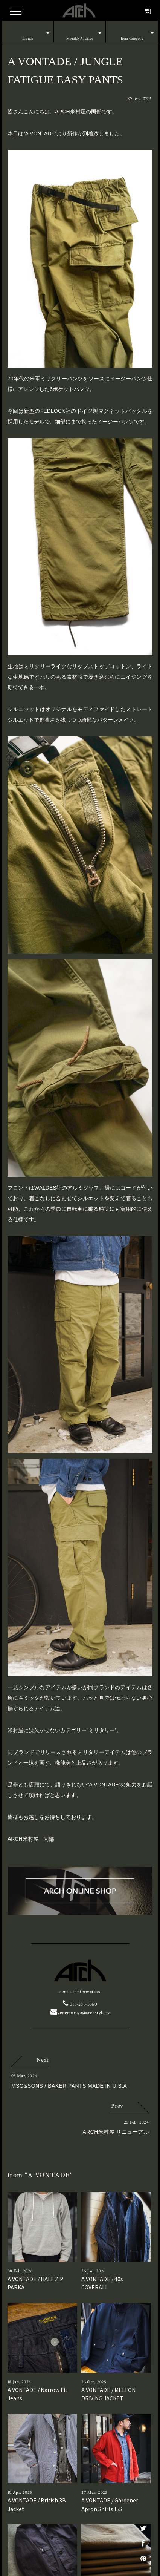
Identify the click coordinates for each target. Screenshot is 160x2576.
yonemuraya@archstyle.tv (80, 2013)
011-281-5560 (80, 2004)
